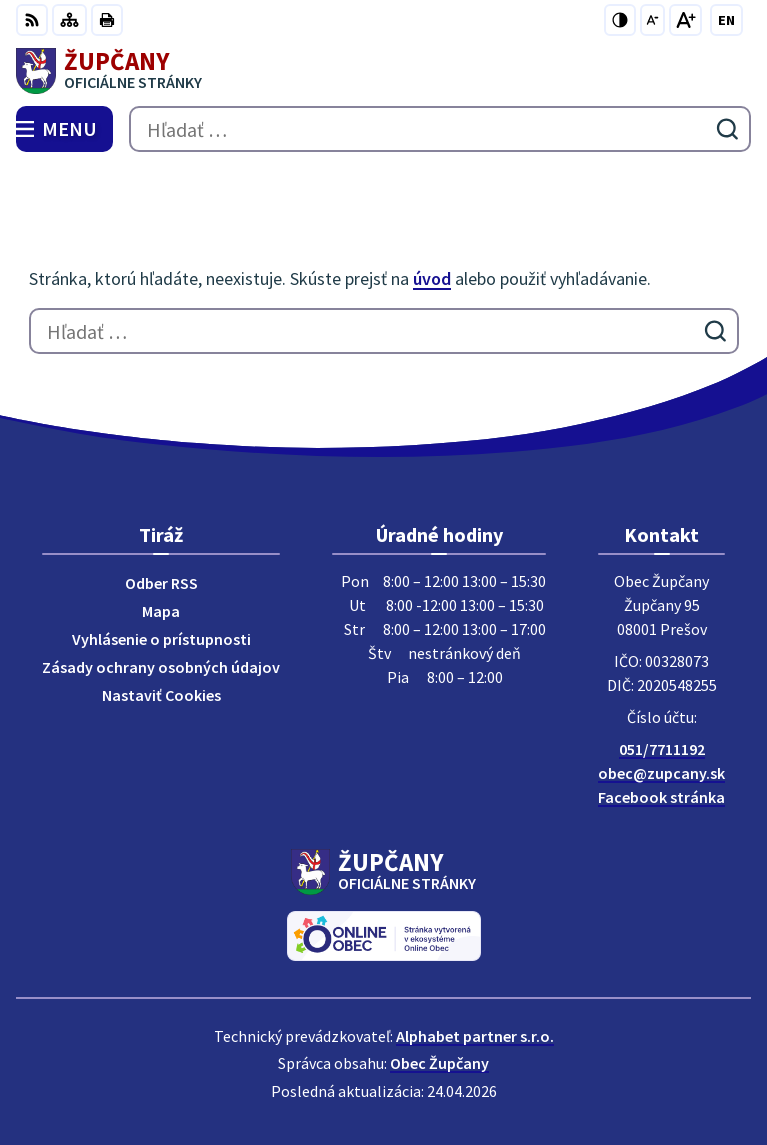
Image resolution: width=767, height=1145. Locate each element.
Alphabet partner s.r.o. (475, 1036)
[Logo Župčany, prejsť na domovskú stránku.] (383, 71)
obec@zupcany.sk (661, 773)
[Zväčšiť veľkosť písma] (685, 20)
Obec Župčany (439, 1063)
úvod (432, 278)
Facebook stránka (661, 797)
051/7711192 (662, 749)
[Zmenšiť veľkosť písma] (652, 20)
